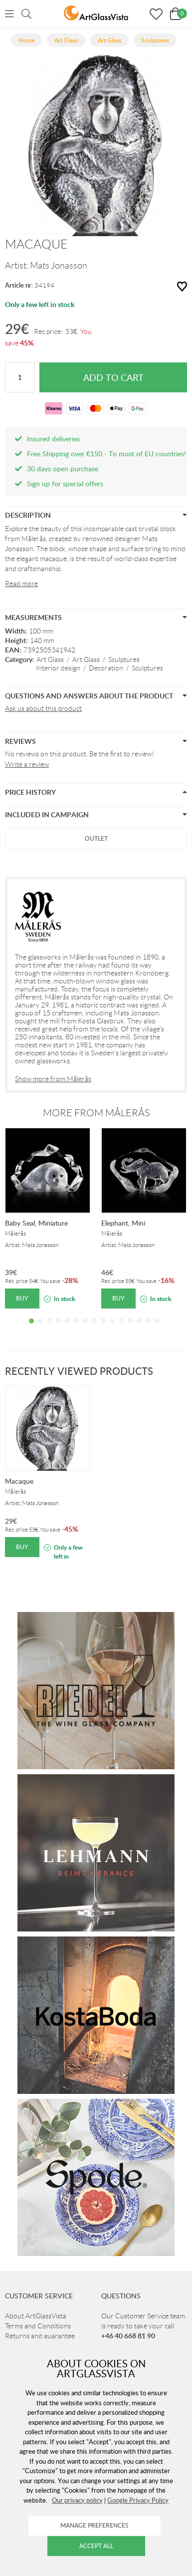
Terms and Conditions (38, 2326)
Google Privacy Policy (138, 2500)
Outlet (96, 838)
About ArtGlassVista (35, 2316)
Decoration (106, 668)
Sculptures (124, 659)
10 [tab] (112, 1328)
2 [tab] (40, 1328)
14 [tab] (148, 1328)
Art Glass (50, 659)
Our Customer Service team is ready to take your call (143, 2326)
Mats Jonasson (58, 266)
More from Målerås (96, 1112)
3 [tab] (49, 1328)
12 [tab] (130, 1328)
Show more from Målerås (53, 1079)
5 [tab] (67, 1328)
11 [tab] (121, 1328)
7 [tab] (85, 1328)
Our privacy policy (77, 2500)
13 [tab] (139, 1328)
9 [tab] (103, 1328)
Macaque (19, 1481)
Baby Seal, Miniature (36, 1223)
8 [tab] (94, 1328)
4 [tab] (58, 1328)
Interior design (58, 668)
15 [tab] (157, 1328)
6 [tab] (76, 1328)
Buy (22, 1298)
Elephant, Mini (123, 1223)
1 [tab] (31, 1328)
